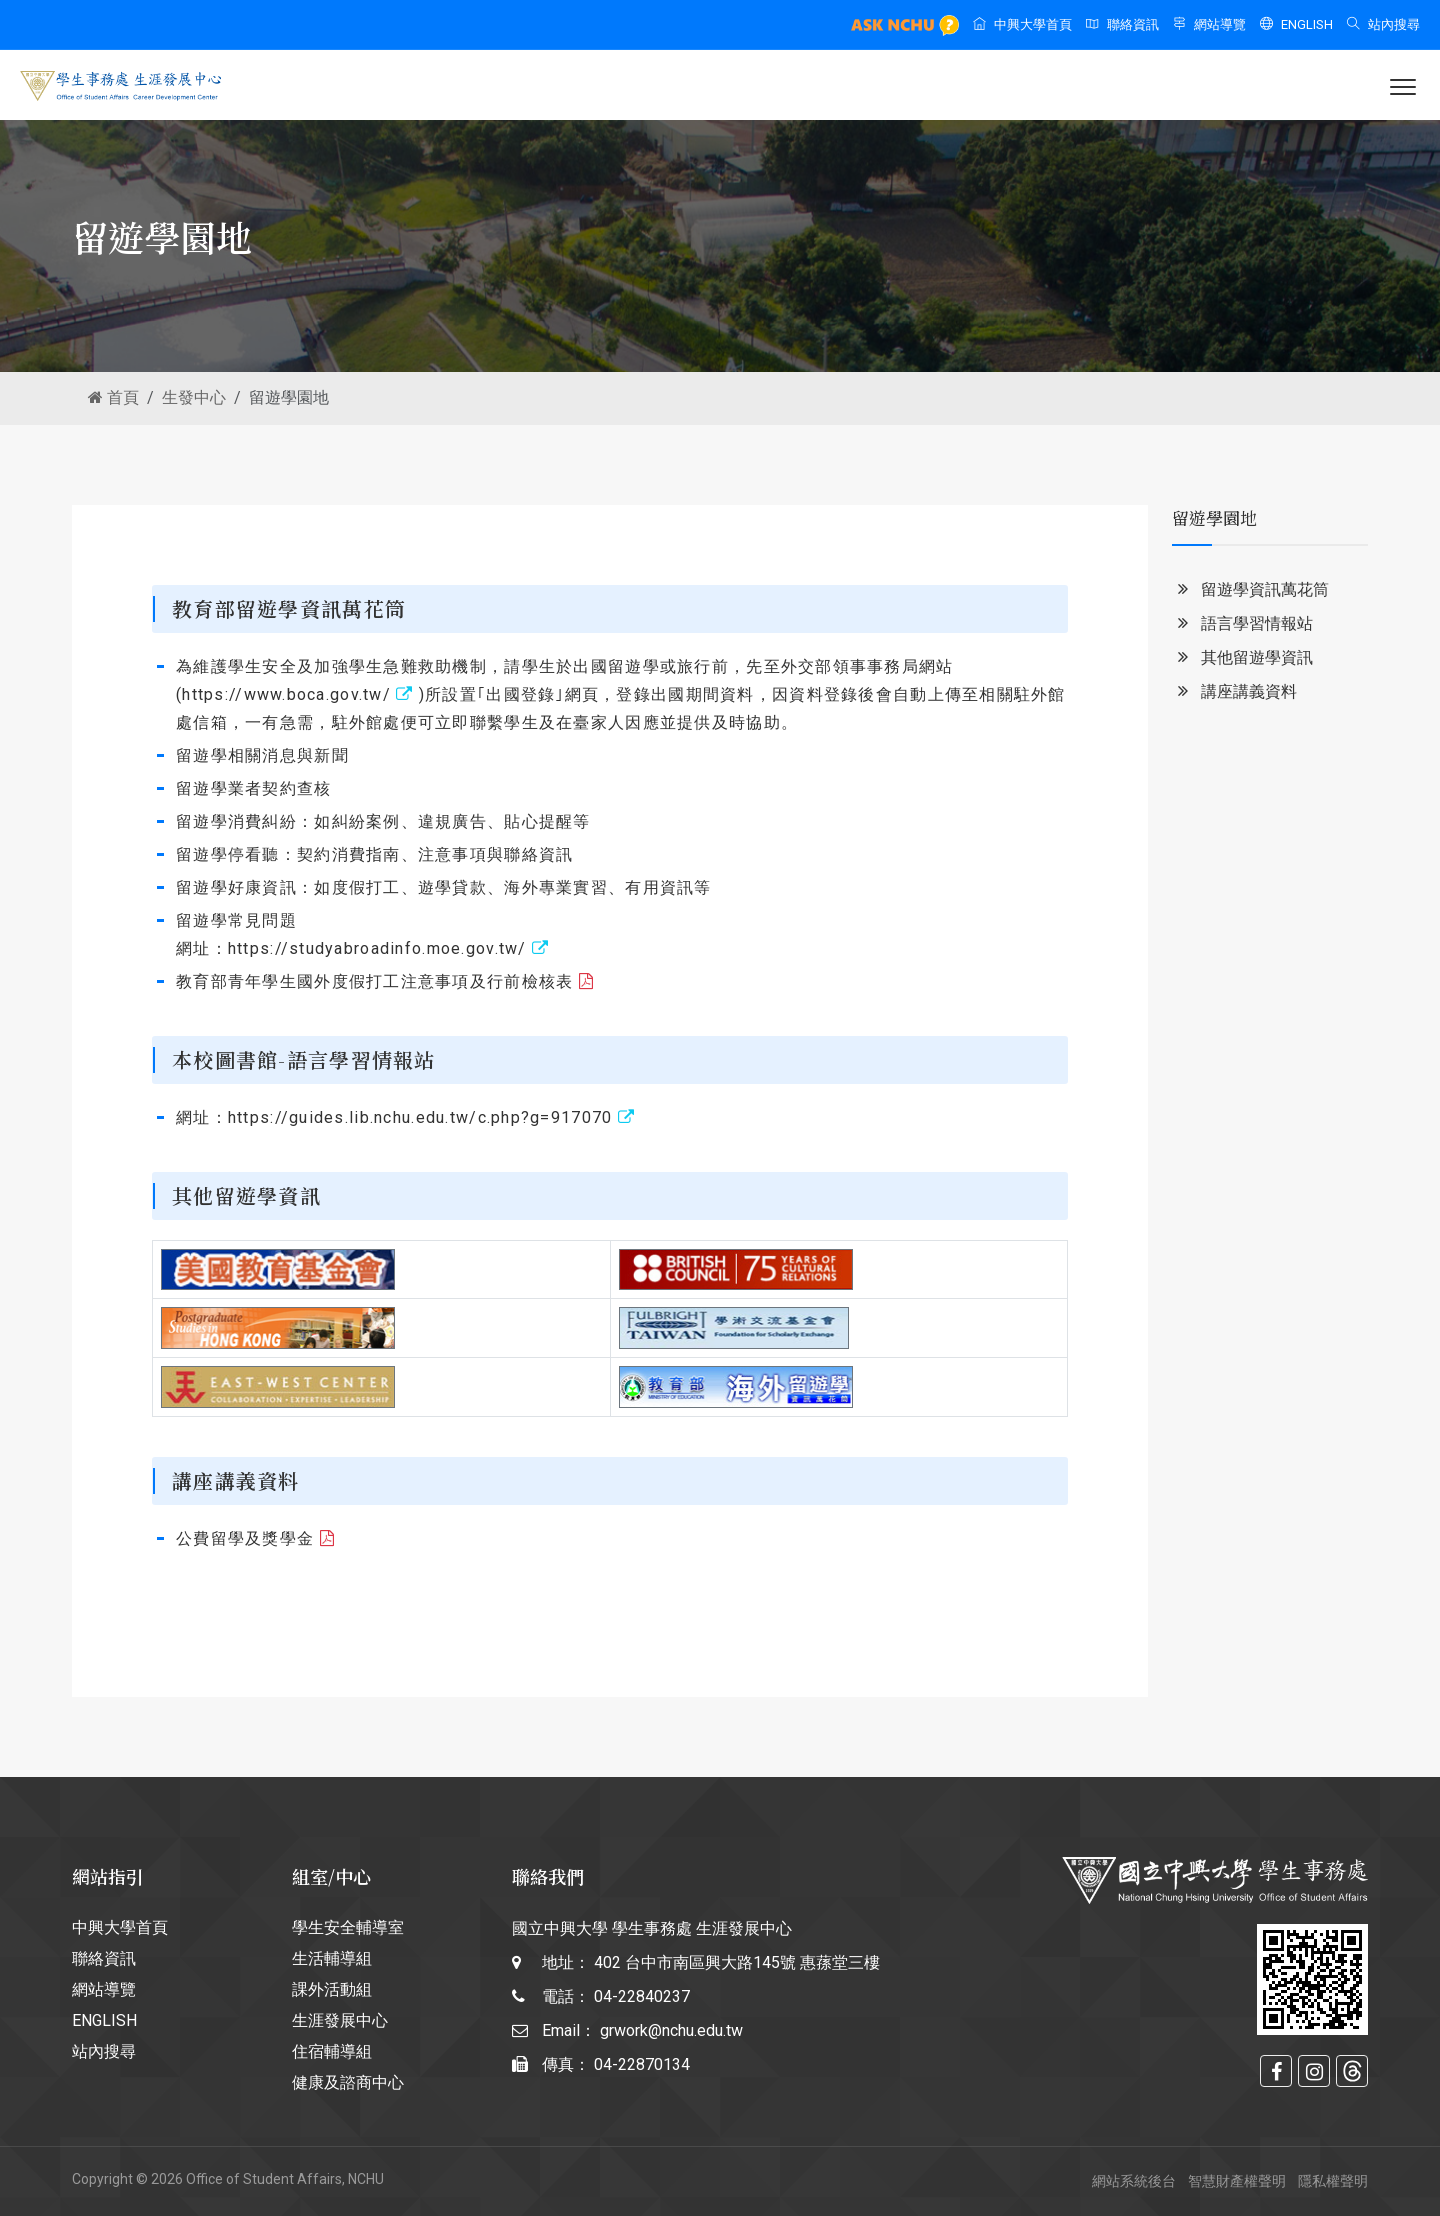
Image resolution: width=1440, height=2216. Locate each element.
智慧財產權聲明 (1237, 2181)
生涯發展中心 (340, 2020)
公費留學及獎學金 (255, 1538)
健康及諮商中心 (348, 2082)
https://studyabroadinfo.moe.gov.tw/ (388, 948)
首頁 (113, 397)
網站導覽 (1209, 24)
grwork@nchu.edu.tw (671, 2030)
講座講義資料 (1234, 692)
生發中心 (194, 397)
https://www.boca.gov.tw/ (300, 694)
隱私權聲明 (1333, 2181)
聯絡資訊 (1122, 24)
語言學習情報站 (1242, 624)
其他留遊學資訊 (1242, 658)
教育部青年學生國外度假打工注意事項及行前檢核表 (385, 981)
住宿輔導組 (332, 2051)
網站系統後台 (1134, 2181)
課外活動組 (332, 1989)
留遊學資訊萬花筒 (1250, 590)
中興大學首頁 (1022, 24)
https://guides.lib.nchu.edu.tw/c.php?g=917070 (431, 1117)
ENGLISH (1296, 24)
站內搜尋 (1383, 24)
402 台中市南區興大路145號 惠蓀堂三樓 (737, 1962)
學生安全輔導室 (348, 1927)
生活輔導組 (332, 1958)
